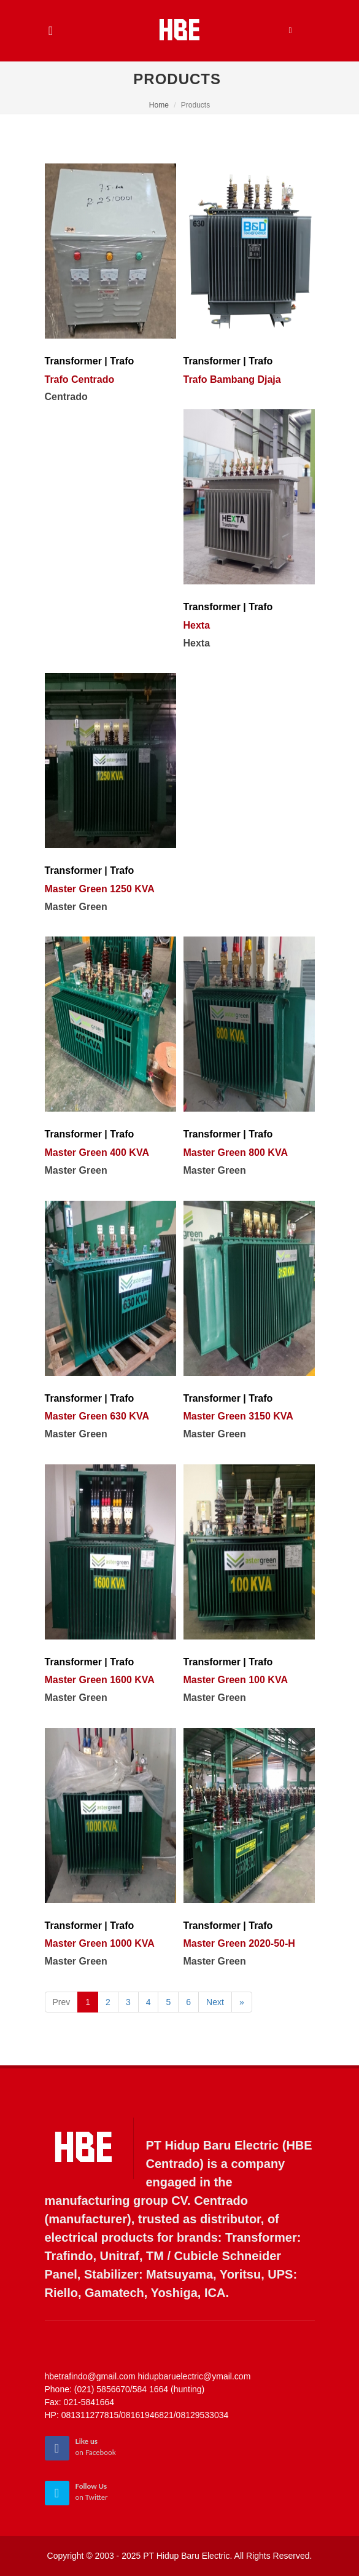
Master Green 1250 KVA (100, 889)
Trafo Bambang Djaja (232, 379)
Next (215, 2002)
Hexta (196, 625)
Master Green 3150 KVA (238, 1416)
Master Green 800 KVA (235, 1152)
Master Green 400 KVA (97, 1152)
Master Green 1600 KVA (100, 1680)
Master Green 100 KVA (235, 1680)
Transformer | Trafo (89, 361)
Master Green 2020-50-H (239, 1943)
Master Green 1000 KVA (100, 1943)
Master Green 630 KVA (97, 1416)
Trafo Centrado (80, 379)
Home (159, 105)
